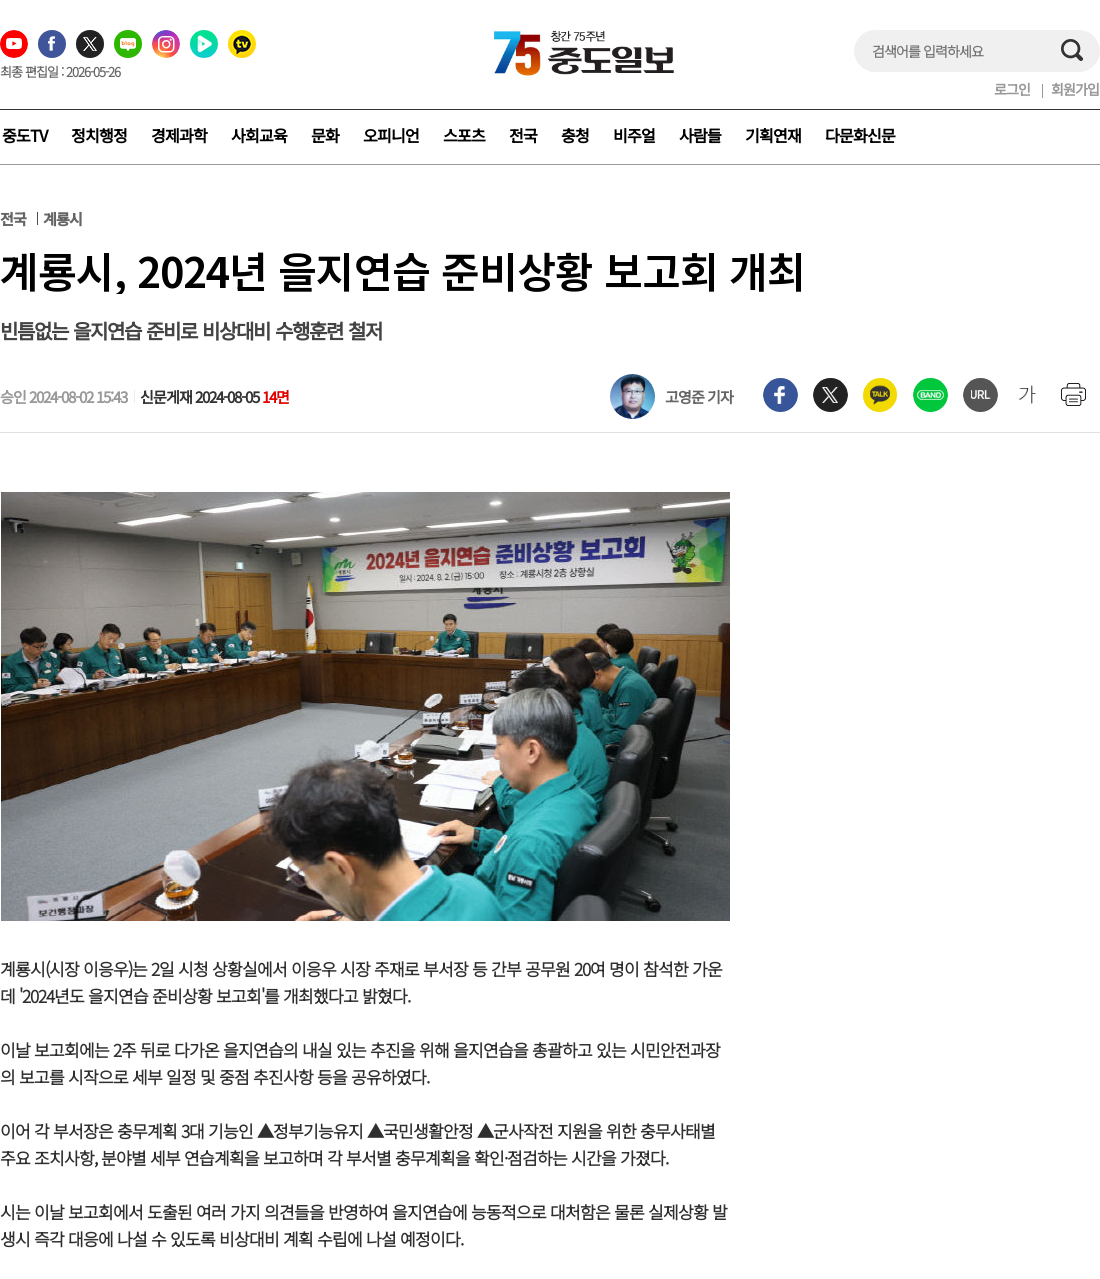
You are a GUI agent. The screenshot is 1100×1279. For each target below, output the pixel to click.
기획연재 (773, 135)
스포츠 (464, 135)
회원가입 (1075, 89)
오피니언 (391, 135)
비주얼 (634, 135)
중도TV (24, 135)
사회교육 (259, 135)
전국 (523, 135)
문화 (325, 135)
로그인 (1012, 89)
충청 (575, 135)
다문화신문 (860, 135)
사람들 (700, 135)
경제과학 (179, 135)
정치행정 (99, 135)
